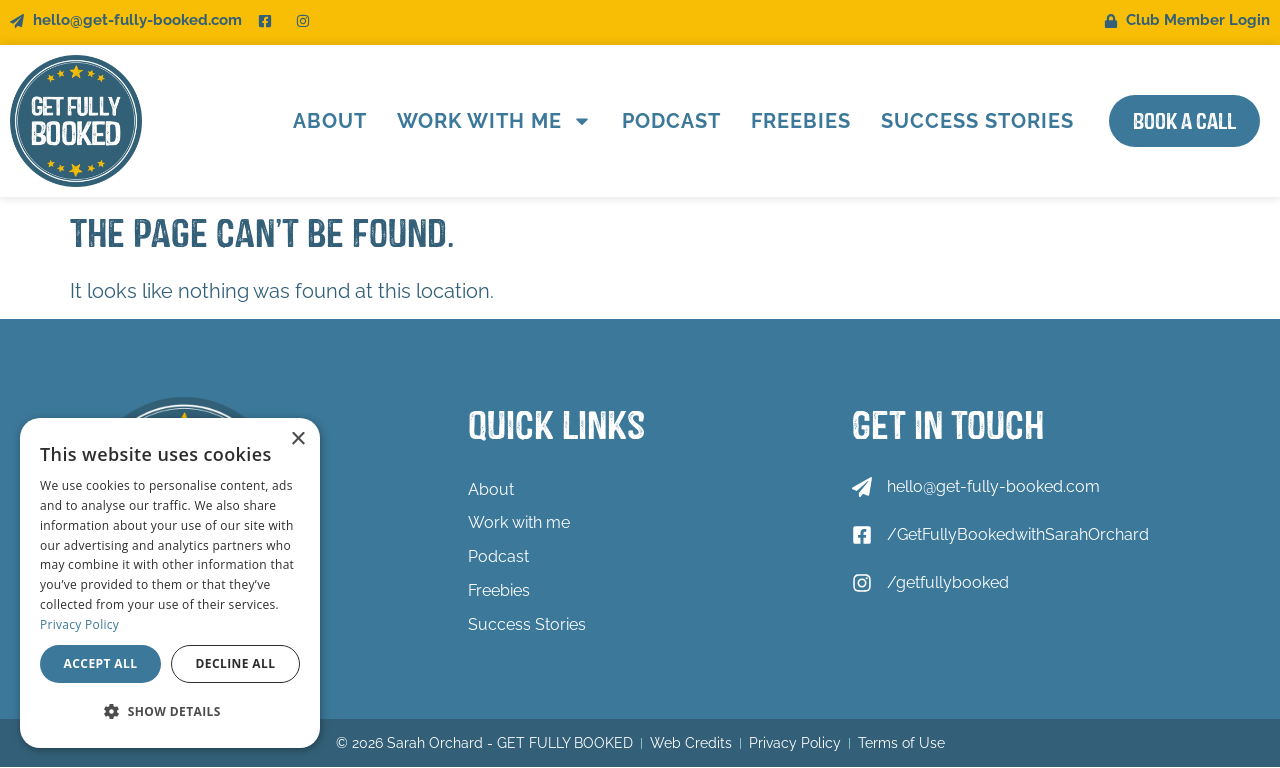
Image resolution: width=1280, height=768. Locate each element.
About (322, 121)
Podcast (663, 121)
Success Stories (969, 121)
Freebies (793, 121)
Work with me (486, 121)
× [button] (297, 439)
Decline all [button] (236, 663)
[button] (170, 712)
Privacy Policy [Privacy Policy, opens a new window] (79, 624)
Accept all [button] (101, 663)
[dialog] (170, 583)
